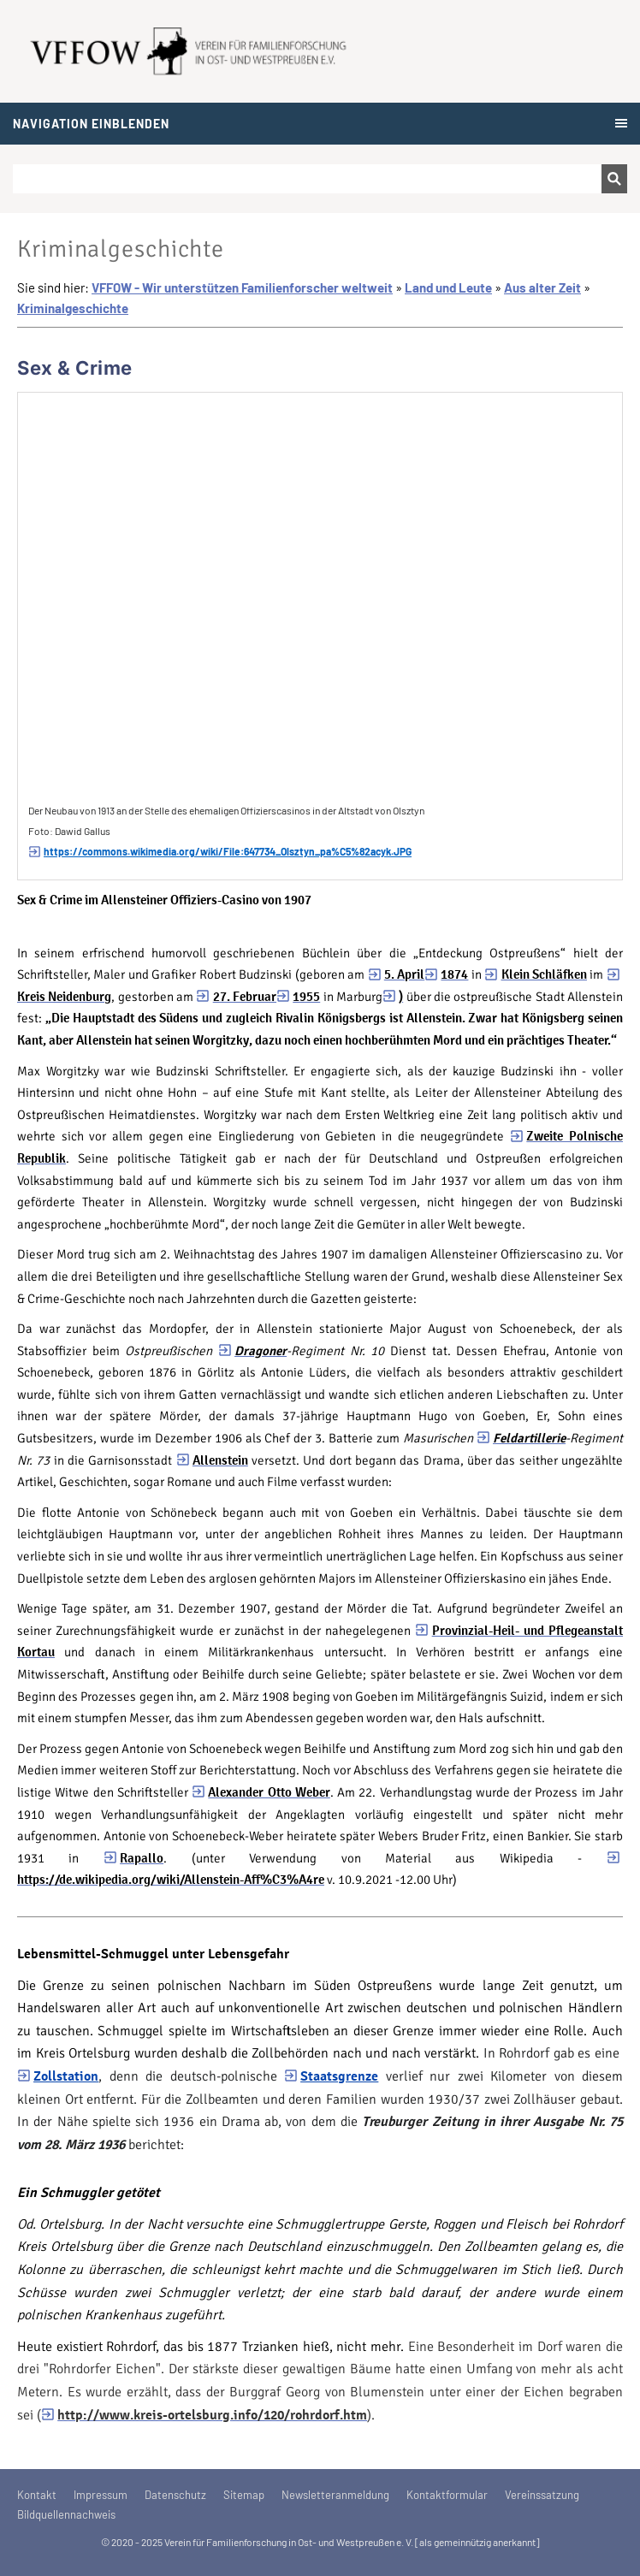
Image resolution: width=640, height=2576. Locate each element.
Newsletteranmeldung (335, 2495)
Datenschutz (175, 2495)
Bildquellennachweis (66, 2514)
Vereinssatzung (542, 2495)
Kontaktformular (447, 2495)
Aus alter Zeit (542, 287)
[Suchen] (307, 178)
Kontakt (36, 2495)
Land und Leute (448, 287)
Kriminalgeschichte (72, 308)
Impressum (100, 2495)
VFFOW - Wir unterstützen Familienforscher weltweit (242, 287)
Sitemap (243, 2495)
